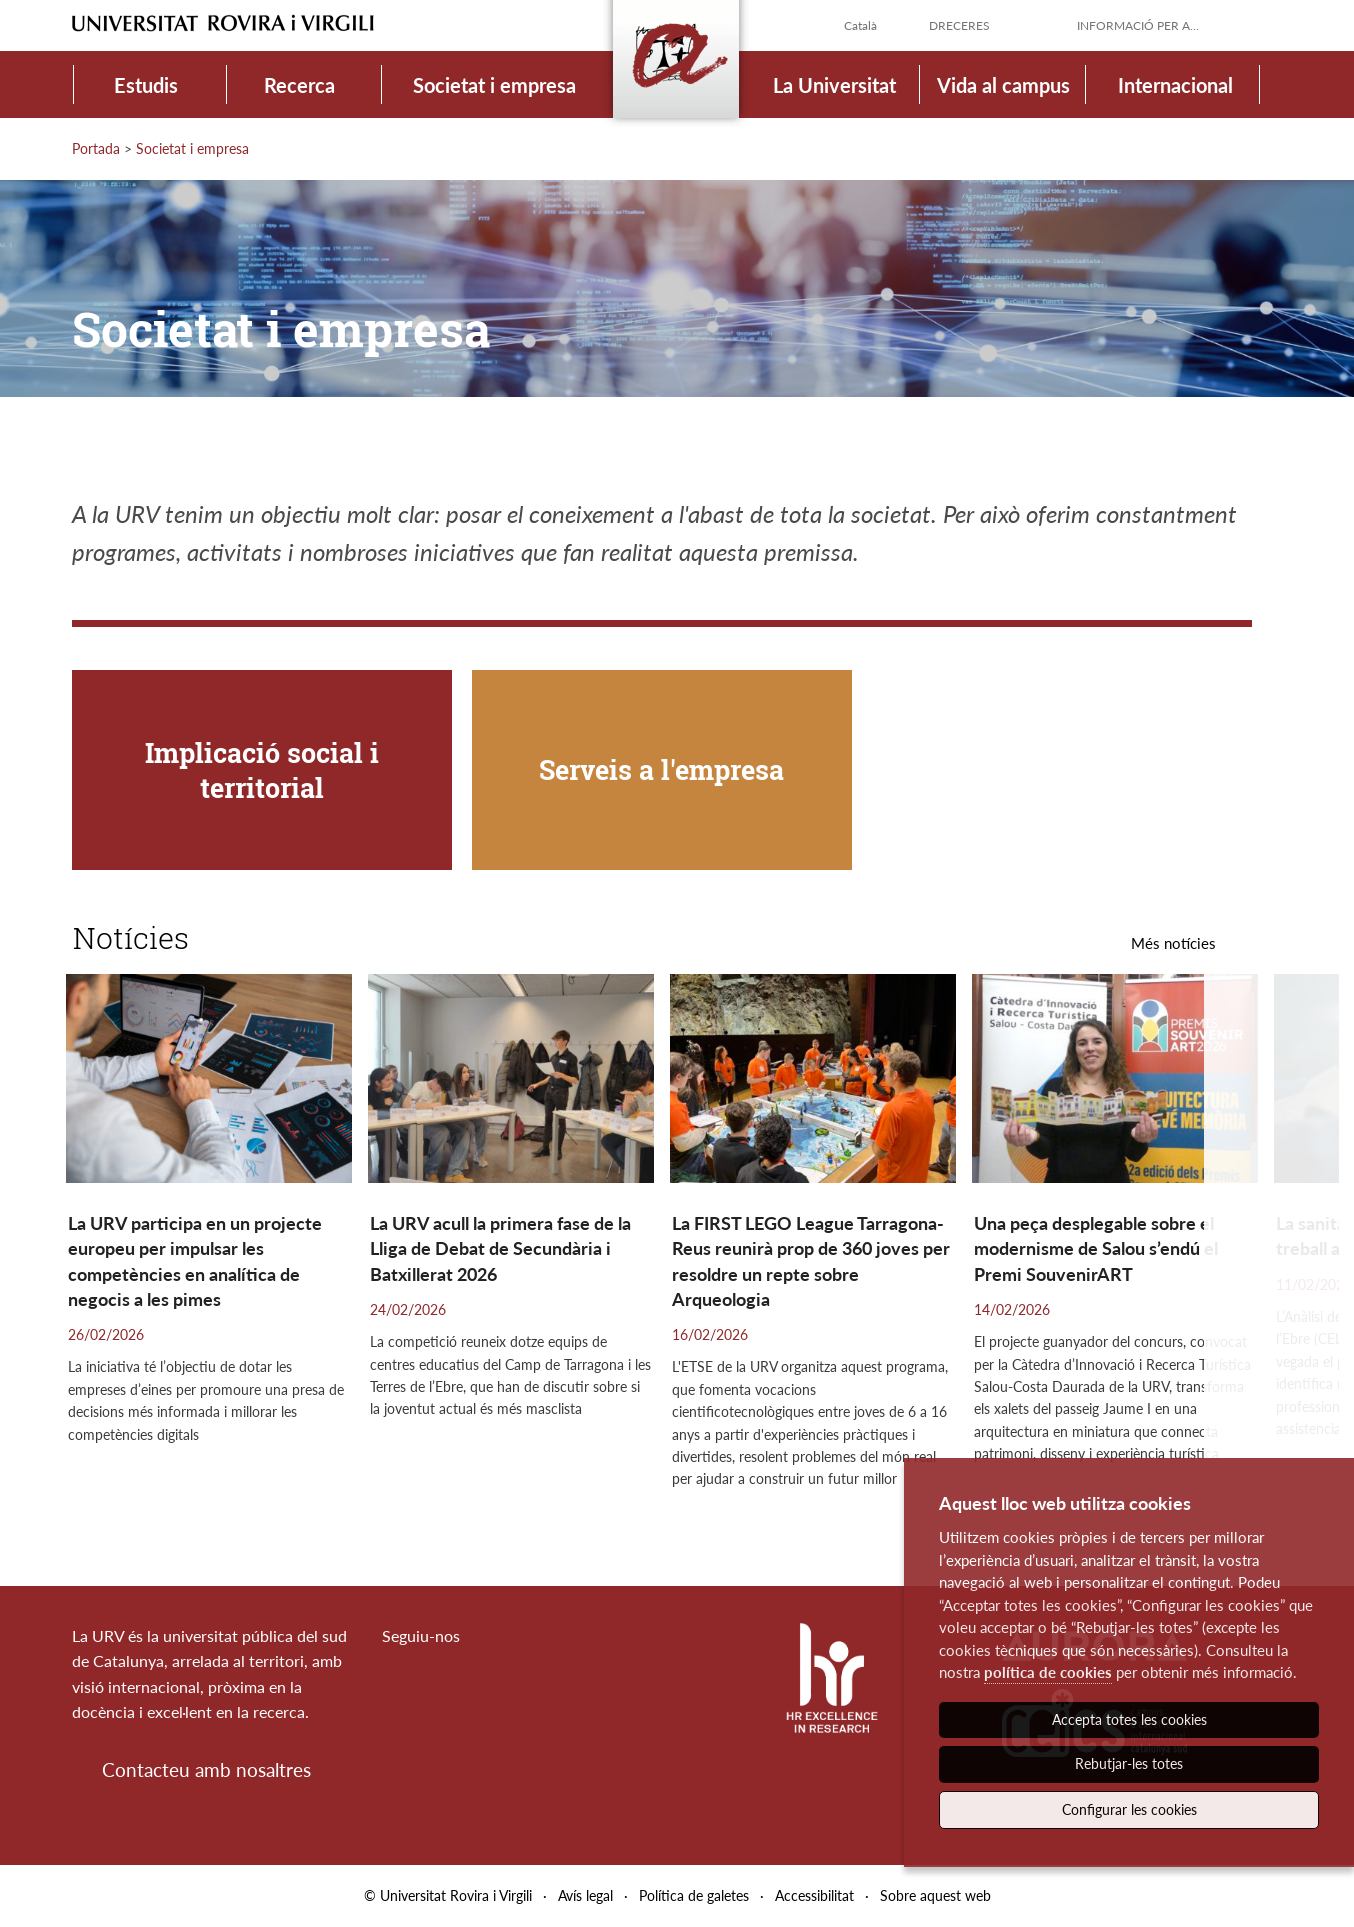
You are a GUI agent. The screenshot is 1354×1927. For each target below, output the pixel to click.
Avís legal (585, 1895)
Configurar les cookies (1129, 1809)
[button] (1271, 1244)
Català (860, 25)
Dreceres (959, 25)
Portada (96, 148)
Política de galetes (694, 1895)
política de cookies (1048, 1672)
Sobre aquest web (935, 1895)
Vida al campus (1003, 85)
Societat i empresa (494, 85)
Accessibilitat (814, 1895)
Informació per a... (1138, 25)
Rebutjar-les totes (1129, 1763)
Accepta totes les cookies (1129, 1719)
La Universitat (834, 85)
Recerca (299, 85)
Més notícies (1173, 943)
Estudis (146, 85)
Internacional (1175, 85)
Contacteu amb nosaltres (206, 1769)
